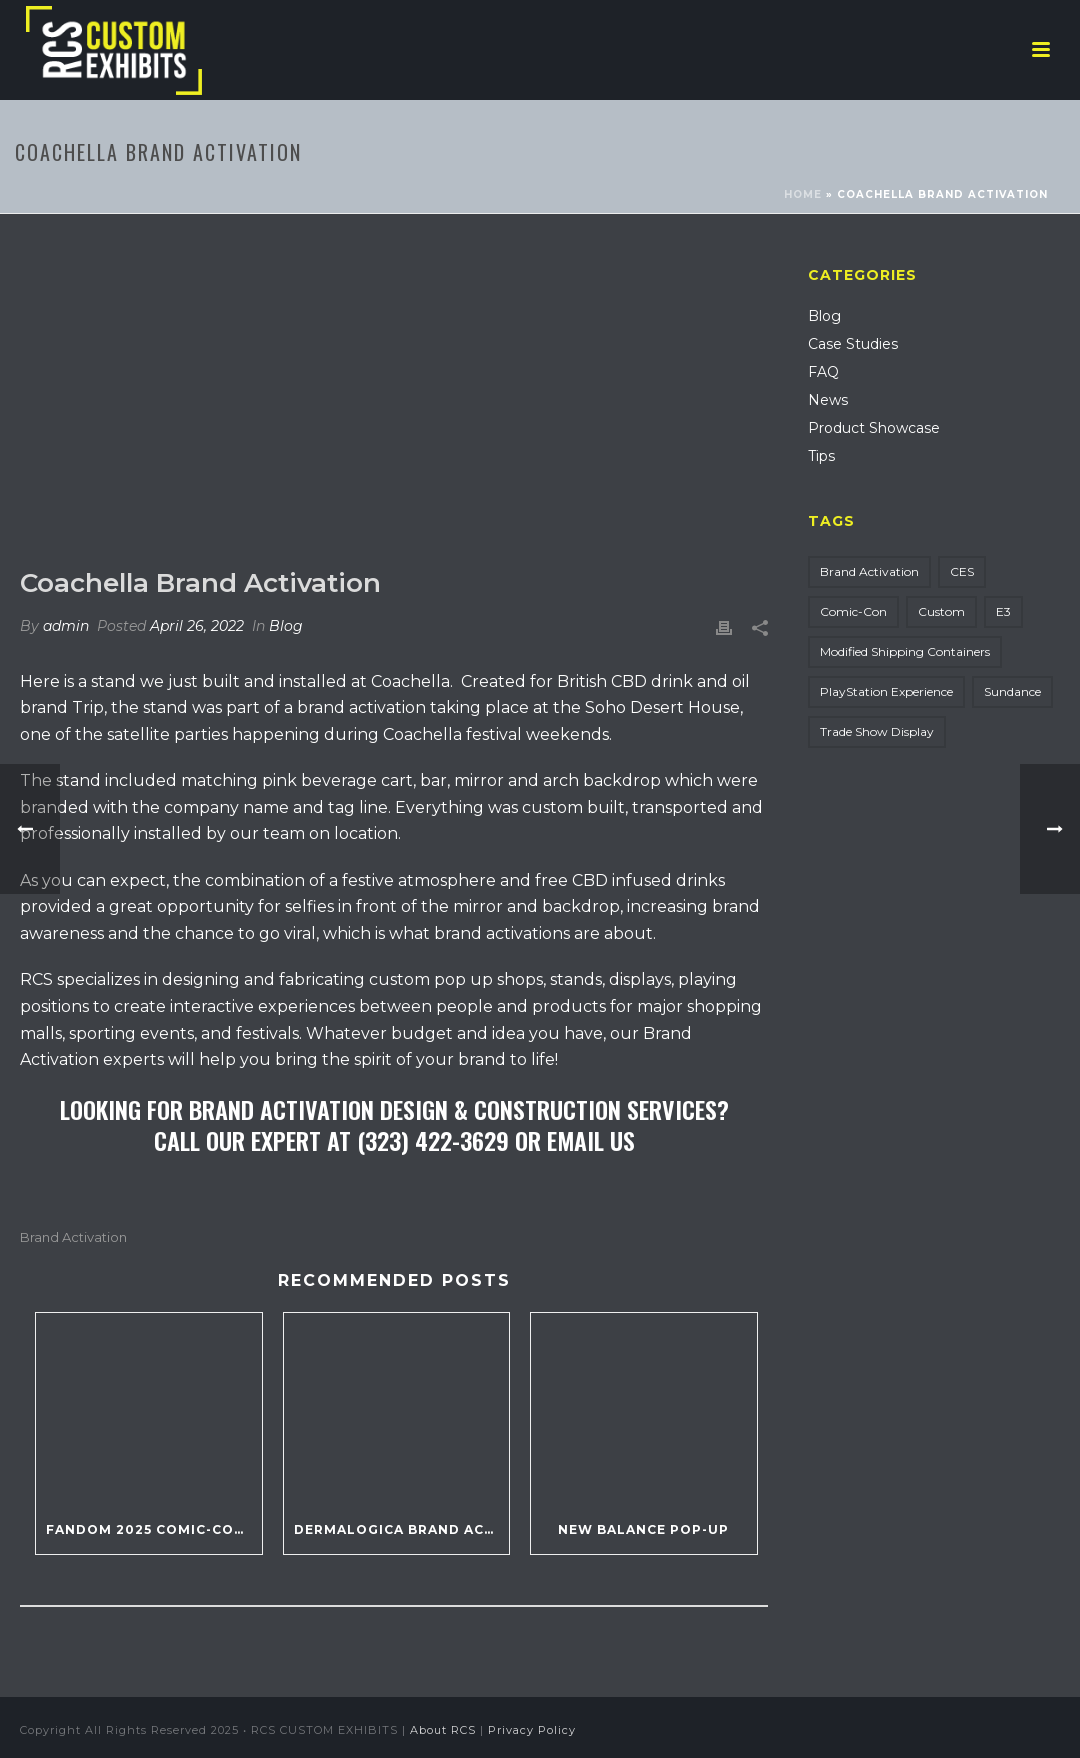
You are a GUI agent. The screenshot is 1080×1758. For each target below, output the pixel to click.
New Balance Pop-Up (643, 1529)
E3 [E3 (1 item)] (1003, 611)
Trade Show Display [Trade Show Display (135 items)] (877, 731)
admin (66, 626)
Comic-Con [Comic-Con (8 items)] (853, 611)
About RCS (443, 1730)
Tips (821, 456)
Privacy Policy (532, 1730)
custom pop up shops (456, 979)
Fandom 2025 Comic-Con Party (154, 1529)
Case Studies (853, 344)
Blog (286, 626)
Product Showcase (874, 428)
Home (803, 194)
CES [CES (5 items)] (962, 571)
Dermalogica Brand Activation (402, 1529)
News (828, 400)
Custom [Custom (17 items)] (941, 611)
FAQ (823, 372)
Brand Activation (73, 1237)
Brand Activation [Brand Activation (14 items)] (869, 571)
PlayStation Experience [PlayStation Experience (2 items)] (886, 691)
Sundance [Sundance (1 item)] (1012, 691)
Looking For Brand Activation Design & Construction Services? (394, 1109)
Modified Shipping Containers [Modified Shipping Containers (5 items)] (905, 651)
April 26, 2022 (197, 626)
